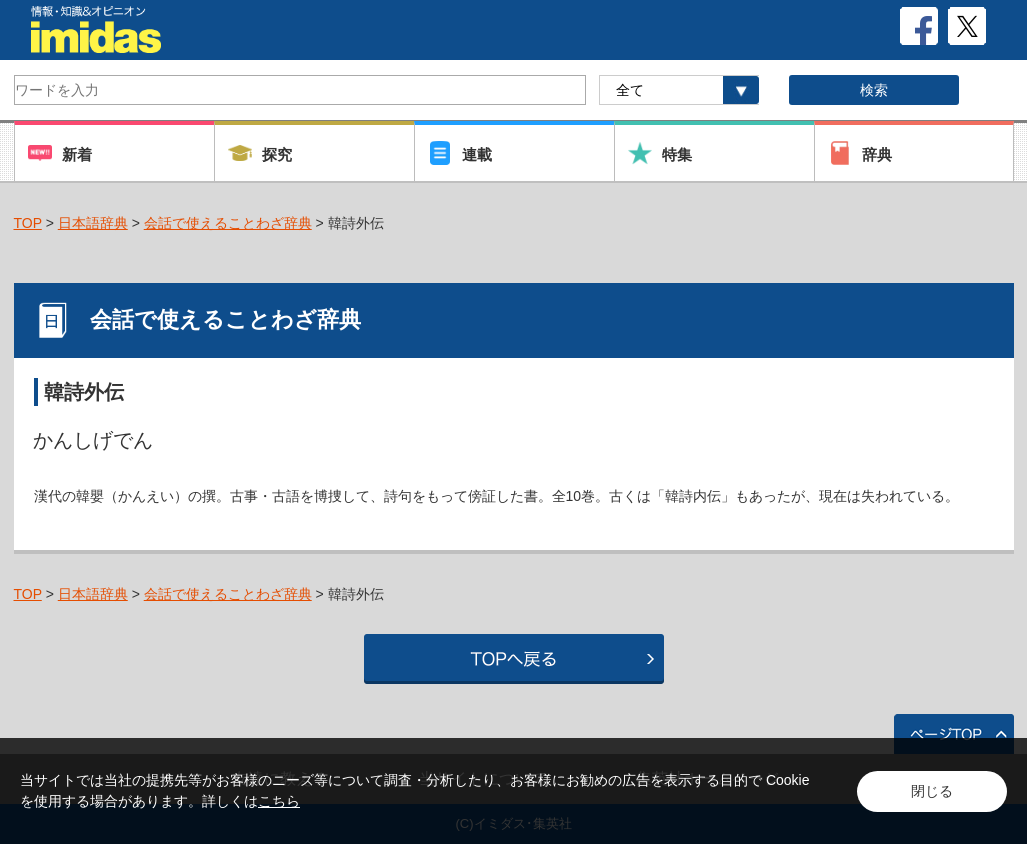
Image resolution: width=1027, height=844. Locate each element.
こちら (279, 801)
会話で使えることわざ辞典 (228, 223)
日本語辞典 (93, 223)
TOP (28, 223)
